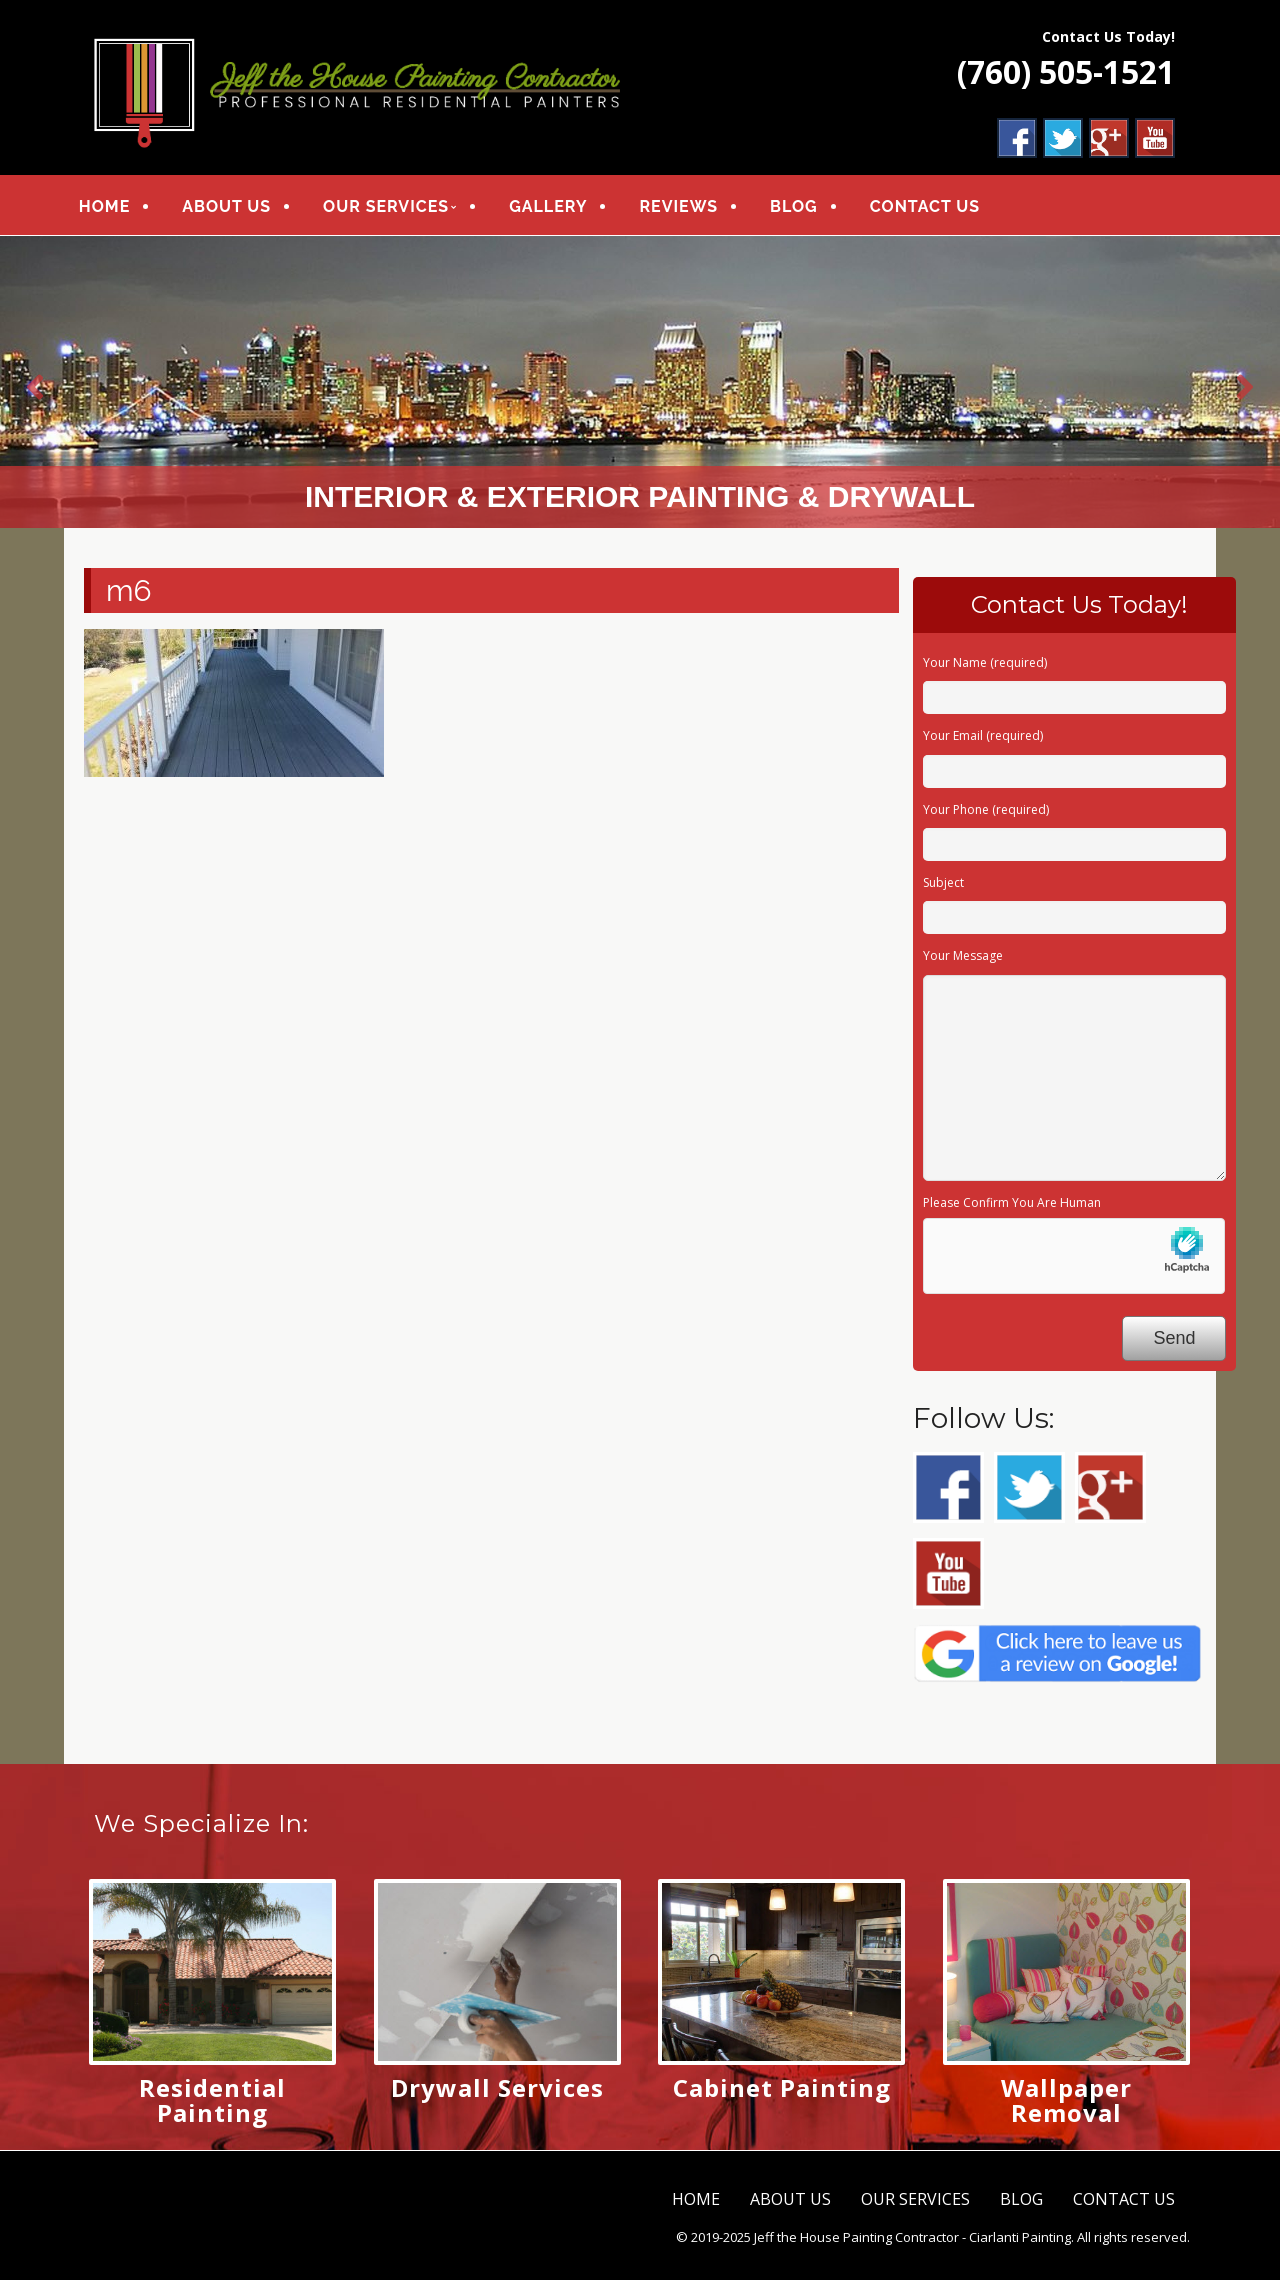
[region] (640, 384)
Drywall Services (497, 2089)
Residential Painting (212, 2102)
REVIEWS (686, 207)
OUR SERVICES (393, 207)
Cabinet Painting (782, 2089)
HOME (111, 207)
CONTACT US (932, 207)
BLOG (801, 207)
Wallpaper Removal (1066, 2102)
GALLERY (555, 207)
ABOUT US (233, 207)
